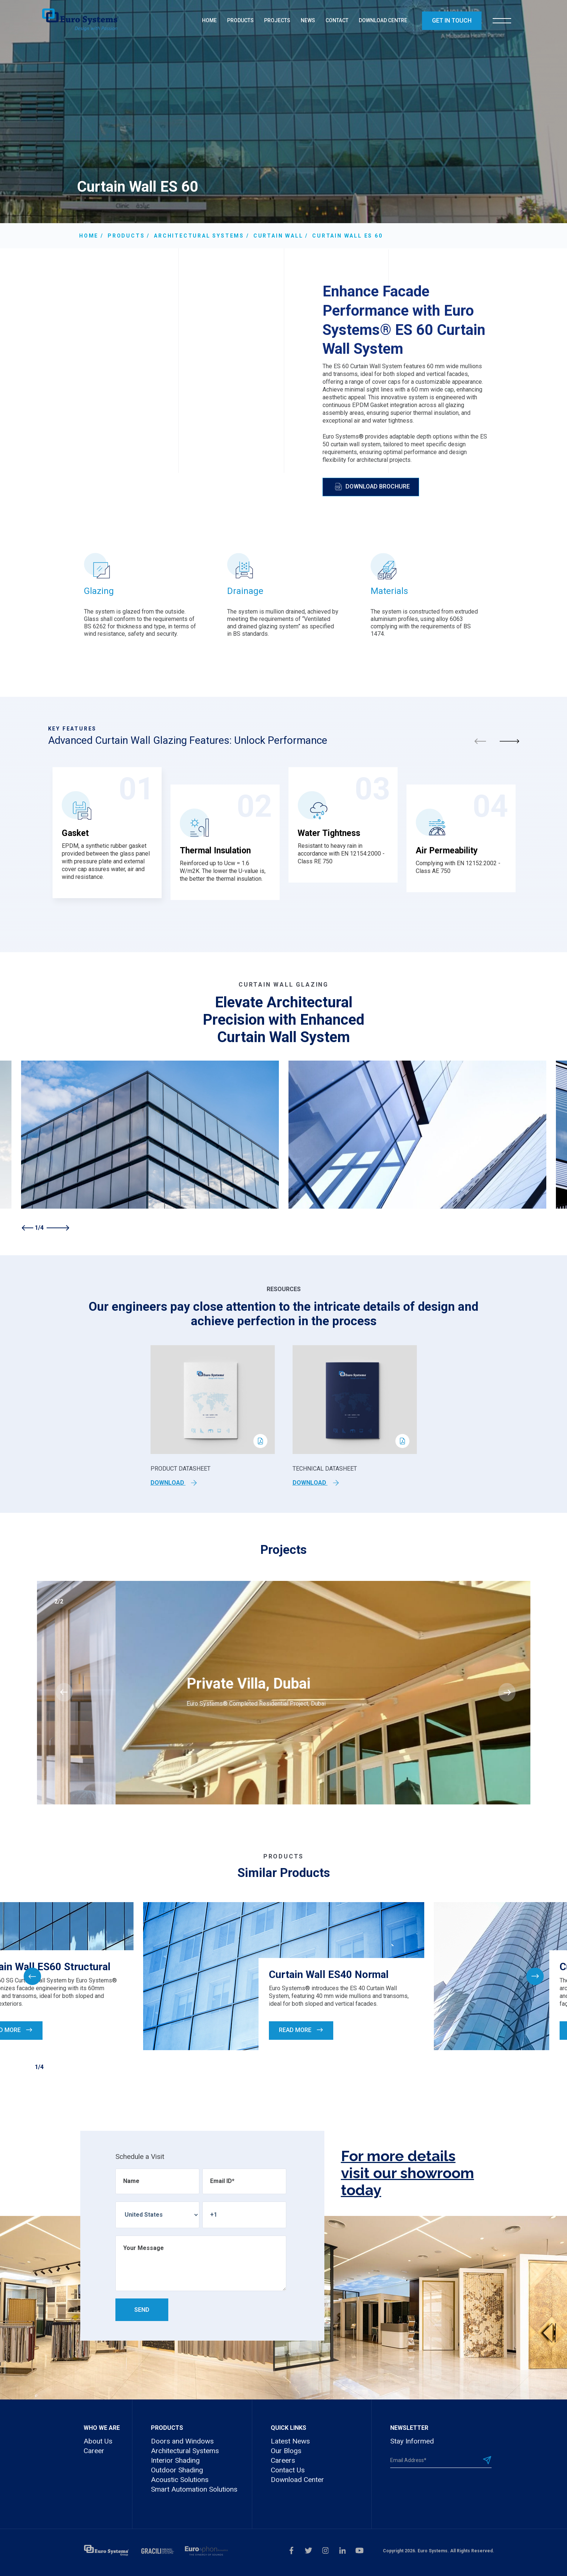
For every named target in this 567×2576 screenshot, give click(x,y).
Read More (301, 2029)
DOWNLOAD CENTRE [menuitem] (383, 20)
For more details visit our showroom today (407, 2173)
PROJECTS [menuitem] (277, 20)
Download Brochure (372, 486)
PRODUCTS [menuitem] (240, 20)
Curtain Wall (278, 236)
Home (88, 236)
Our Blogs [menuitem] (286, 2450)
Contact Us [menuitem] (288, 2470)
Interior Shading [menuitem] (175, 2460)
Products (126, 236)
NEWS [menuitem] (308, 20)
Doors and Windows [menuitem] (182, 2441)
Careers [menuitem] (283, 2460)
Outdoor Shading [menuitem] (177, 2470)
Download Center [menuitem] (297, 2479)
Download (174, 1482)
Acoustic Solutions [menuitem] (180, 2479)
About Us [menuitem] (98, 2441)
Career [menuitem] (94, 2450)
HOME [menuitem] (209, 20)
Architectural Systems (199, 236)
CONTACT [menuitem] (336, 20)
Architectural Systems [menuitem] (185, 2450)
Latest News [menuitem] (290, 2441)
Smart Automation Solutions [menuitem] (194, 2489)
